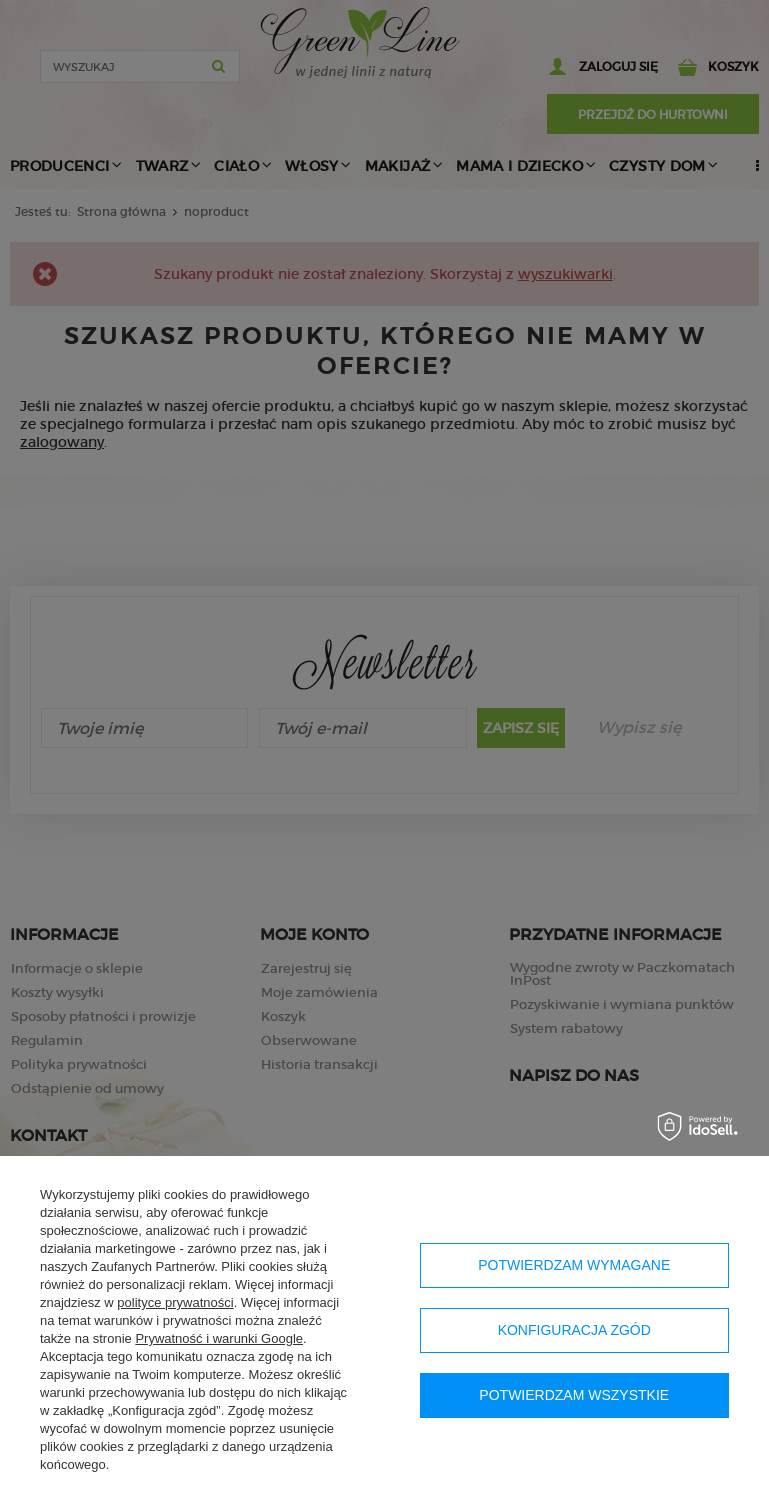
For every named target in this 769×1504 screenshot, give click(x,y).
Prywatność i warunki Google (219, 1338)
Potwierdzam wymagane (574, 1265)
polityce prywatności (175, 1302)
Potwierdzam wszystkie (574, 1395)
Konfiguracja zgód (574, 1330)
